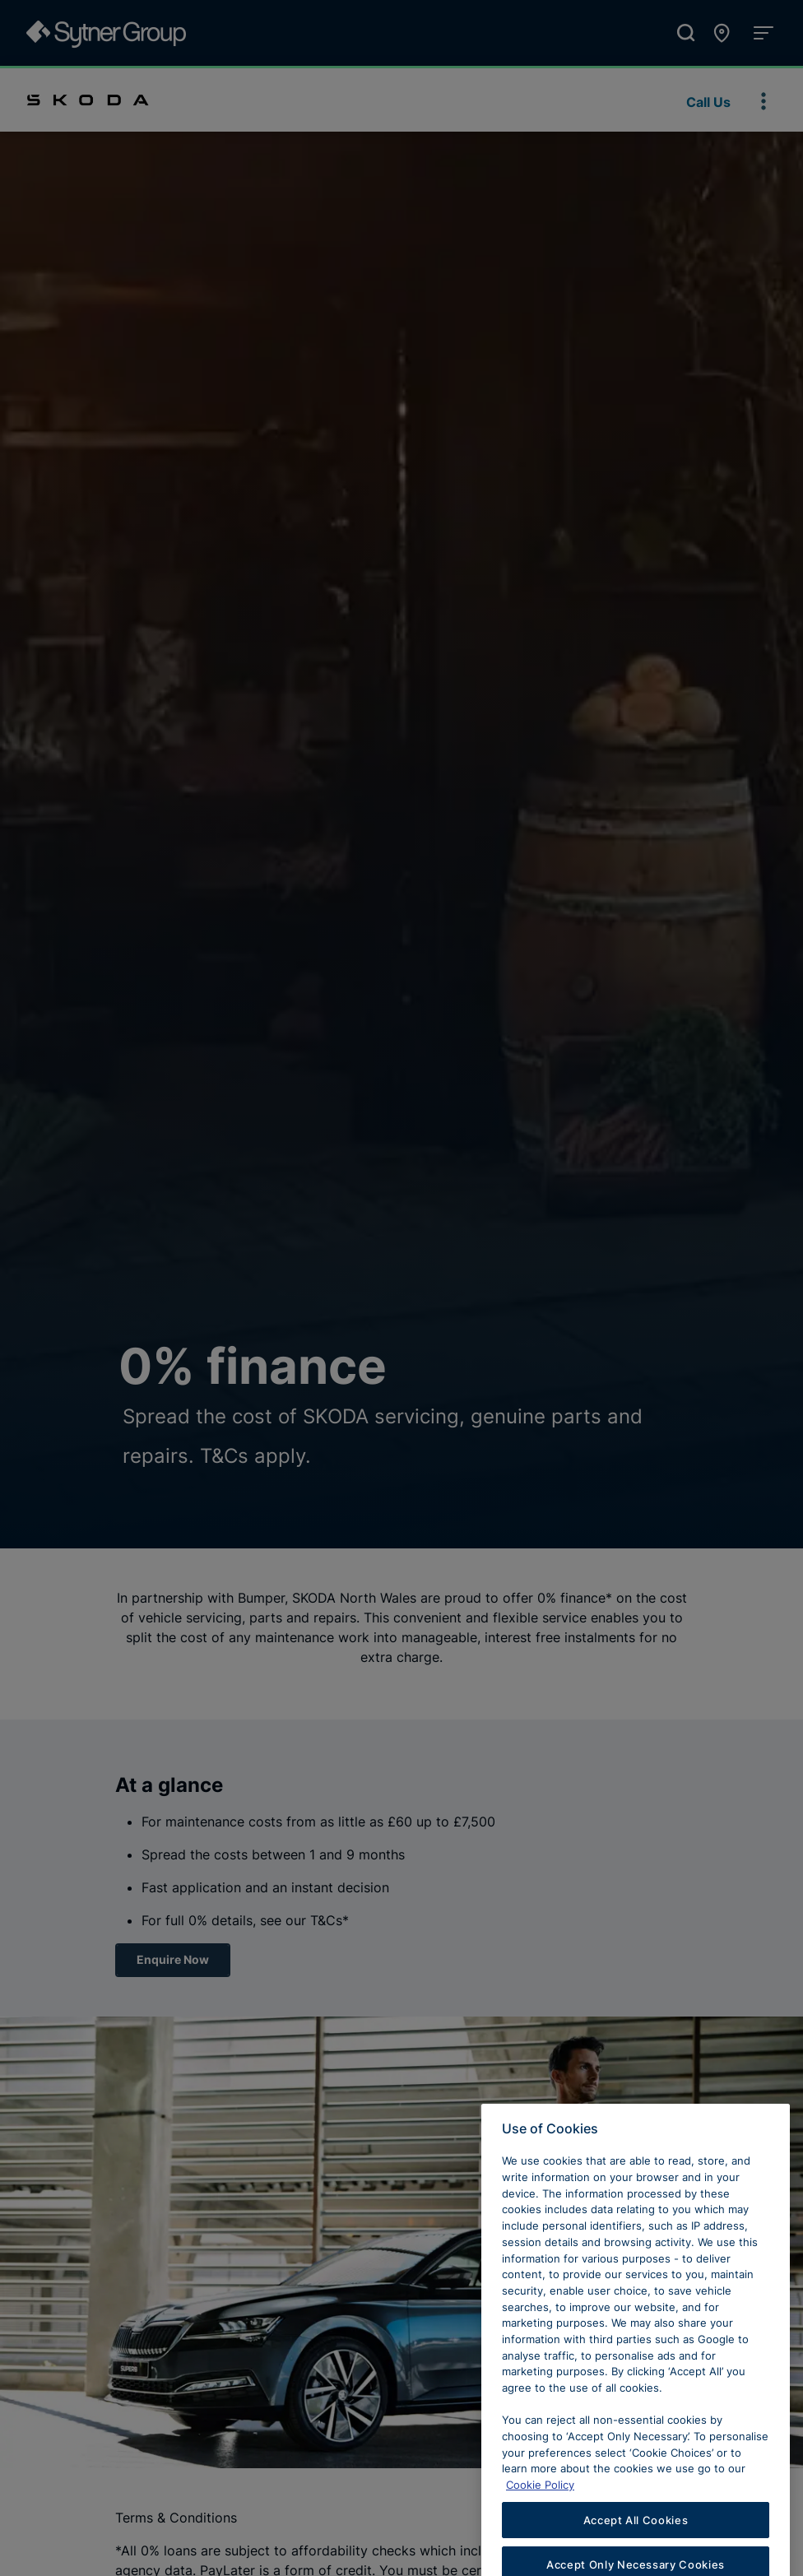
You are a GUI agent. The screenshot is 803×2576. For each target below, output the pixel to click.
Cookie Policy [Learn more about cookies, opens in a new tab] (540, 2512)
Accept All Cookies (636, 2548)
